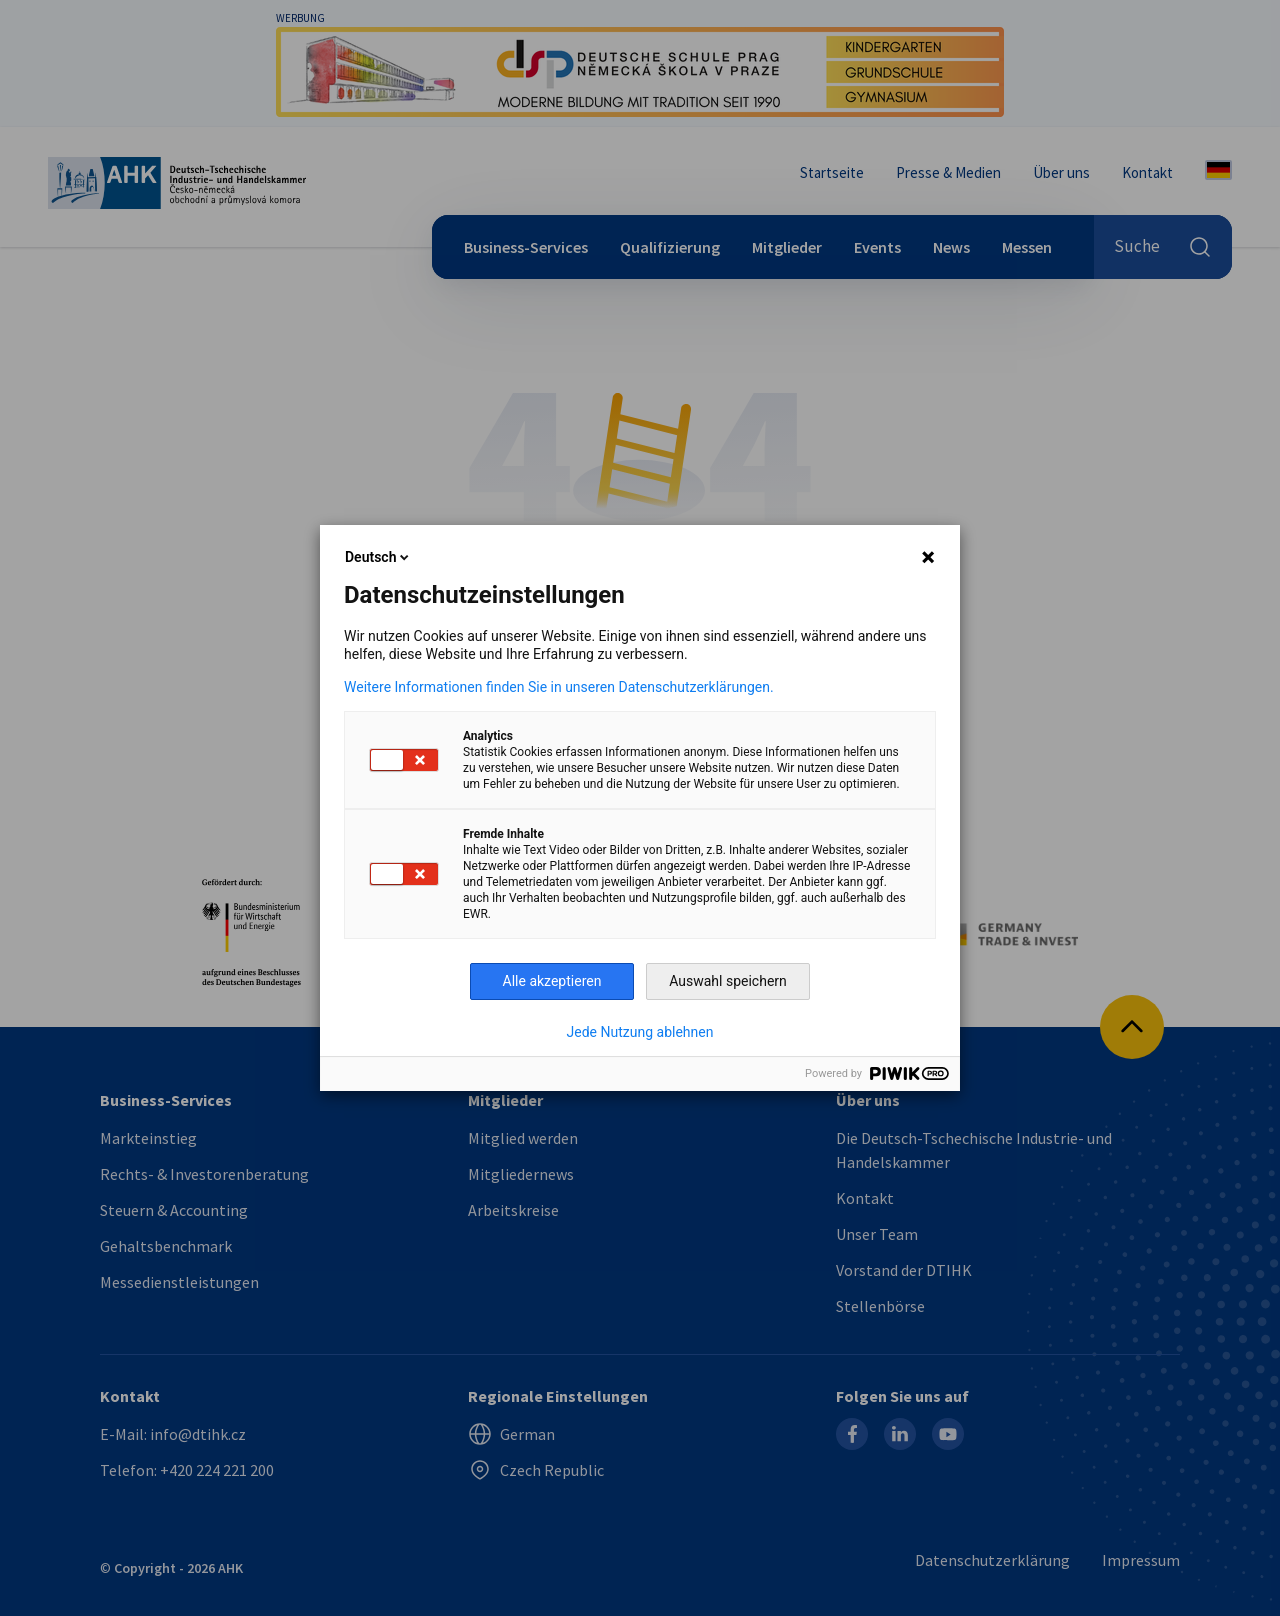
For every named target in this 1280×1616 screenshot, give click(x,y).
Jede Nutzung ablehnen (640, 1032)
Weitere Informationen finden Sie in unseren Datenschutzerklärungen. (559, 687)
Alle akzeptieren (552, 981)
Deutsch (378, 557)
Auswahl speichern (728, 981)
